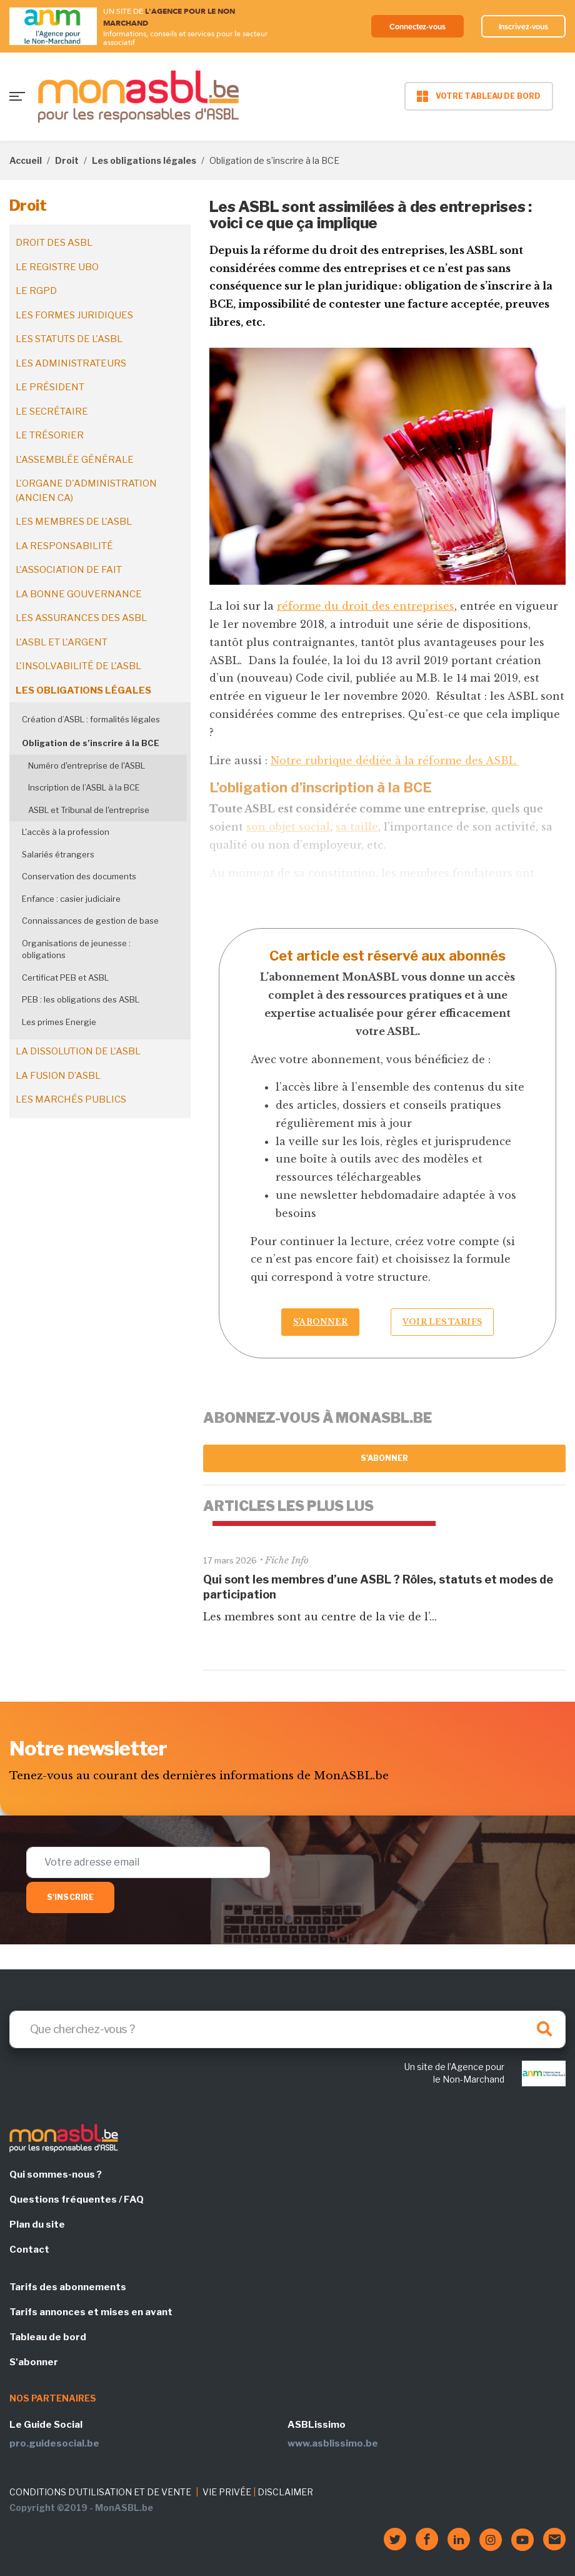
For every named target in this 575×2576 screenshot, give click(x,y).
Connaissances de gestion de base (90, 921)
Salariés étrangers (58, 854)
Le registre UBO (57, 267)
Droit (67, 160)
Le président (50, 387)
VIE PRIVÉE (226, 2492)
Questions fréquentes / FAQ (76, 2199)
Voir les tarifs (442, 1321)
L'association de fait (69, 569)
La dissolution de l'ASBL (78, 1051)
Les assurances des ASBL (81, 618)
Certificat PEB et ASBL (65, 977)
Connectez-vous (408, 26)
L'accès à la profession (65, 832)
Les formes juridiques (74, 315)
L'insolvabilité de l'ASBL (78, 666)
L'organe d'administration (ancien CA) (86, 490)
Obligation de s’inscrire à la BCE (90, 743)
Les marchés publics (71, 1099)
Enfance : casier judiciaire (71, 899)
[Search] (287, 2029)
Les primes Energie (59, 1022)
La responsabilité (64, 546)
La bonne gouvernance (79, 594)
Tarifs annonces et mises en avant (90, 2312)
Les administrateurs (71, 363)
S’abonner (320, 1321)
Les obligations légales (144, 160)
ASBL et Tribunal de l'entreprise (88, 810)
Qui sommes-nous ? (55, 2174)
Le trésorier (50, 435)
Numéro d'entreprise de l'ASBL (86, 765)
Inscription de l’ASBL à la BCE (84, 787)
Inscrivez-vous (520, 26)
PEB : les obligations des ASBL (80, 999)
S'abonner (385, 1458)
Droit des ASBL (54, 242)
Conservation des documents (79, 876)
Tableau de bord (47, 2337)
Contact (29, 2249)
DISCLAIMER (285, 2492)
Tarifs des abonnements (67, 2287)
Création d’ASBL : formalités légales (91, 719)
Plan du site (37, 2224)
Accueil (25, 160)
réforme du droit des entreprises (365, 606)
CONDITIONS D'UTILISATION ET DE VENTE (100, 2492)
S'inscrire (70, 1897)
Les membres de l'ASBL (74, 521)
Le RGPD (36, 290)
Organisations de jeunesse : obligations (76, 949)
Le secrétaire (52, 411)
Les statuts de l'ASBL (69, 339)
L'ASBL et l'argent (62, 642)
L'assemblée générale (75, 459)
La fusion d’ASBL (58, 1075)
